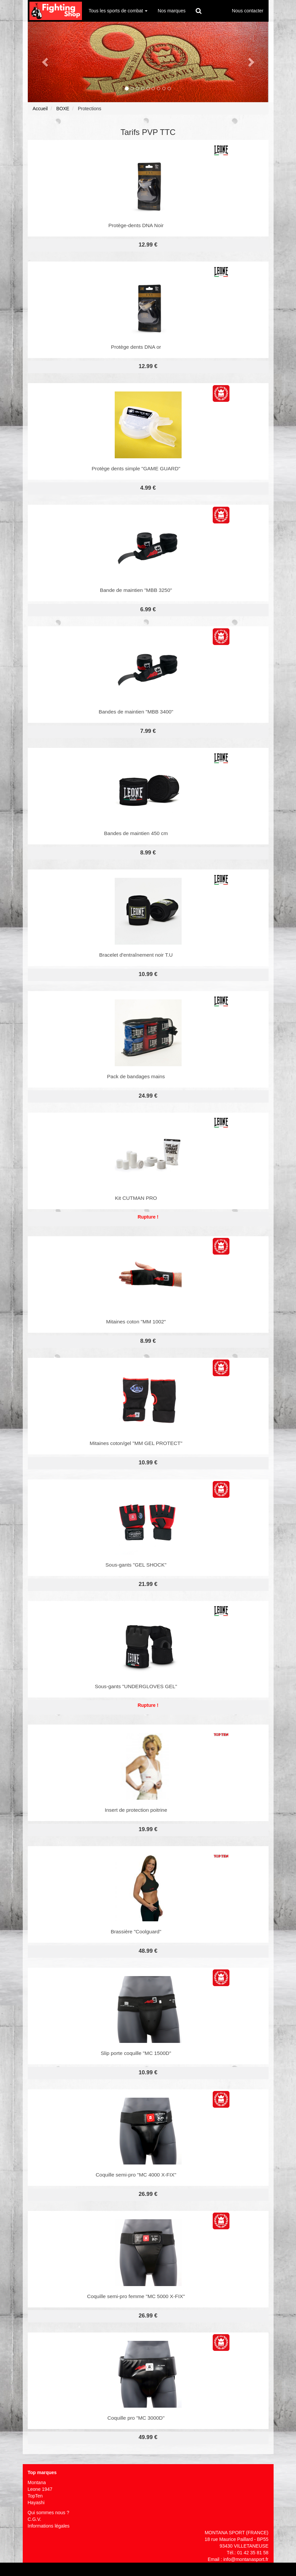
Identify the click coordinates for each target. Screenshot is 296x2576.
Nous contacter (247, 10)
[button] (46, 62)
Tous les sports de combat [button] (118, 10)
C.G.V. (34, 2519)
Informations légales (49, 2526)
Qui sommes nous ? (49, 2512)
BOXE (62, 108)
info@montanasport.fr (246, 2559)
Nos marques (171, 10)
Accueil (40, 108)
